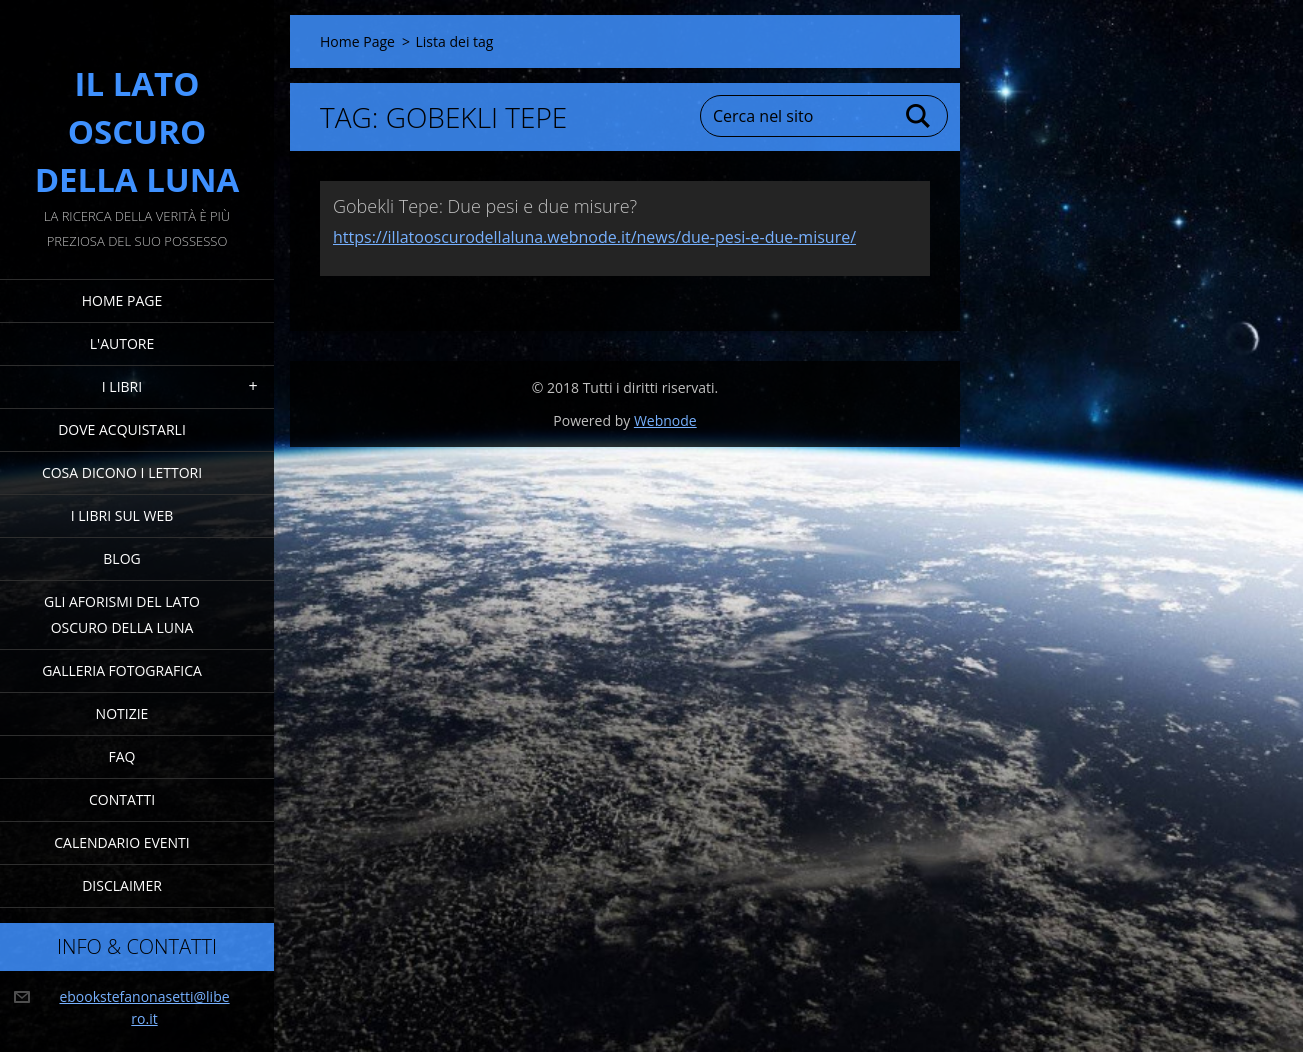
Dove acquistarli (122, 429)
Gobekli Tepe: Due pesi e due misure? (485, 206)
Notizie (122, 713)
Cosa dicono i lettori (122, 472)
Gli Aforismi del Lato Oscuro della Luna (122, 614)
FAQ (122, 756)
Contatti (122, 799)
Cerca (919, 116)
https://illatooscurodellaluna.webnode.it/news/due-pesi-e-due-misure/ (594, 237)
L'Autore (122, 343)
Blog (121, 558)
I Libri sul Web (122, 515)
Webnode (665, 420)
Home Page (122, 300)
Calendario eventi (121, 842)
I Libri (122, 386)
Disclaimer (122, 885)
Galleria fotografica (122, 670)
